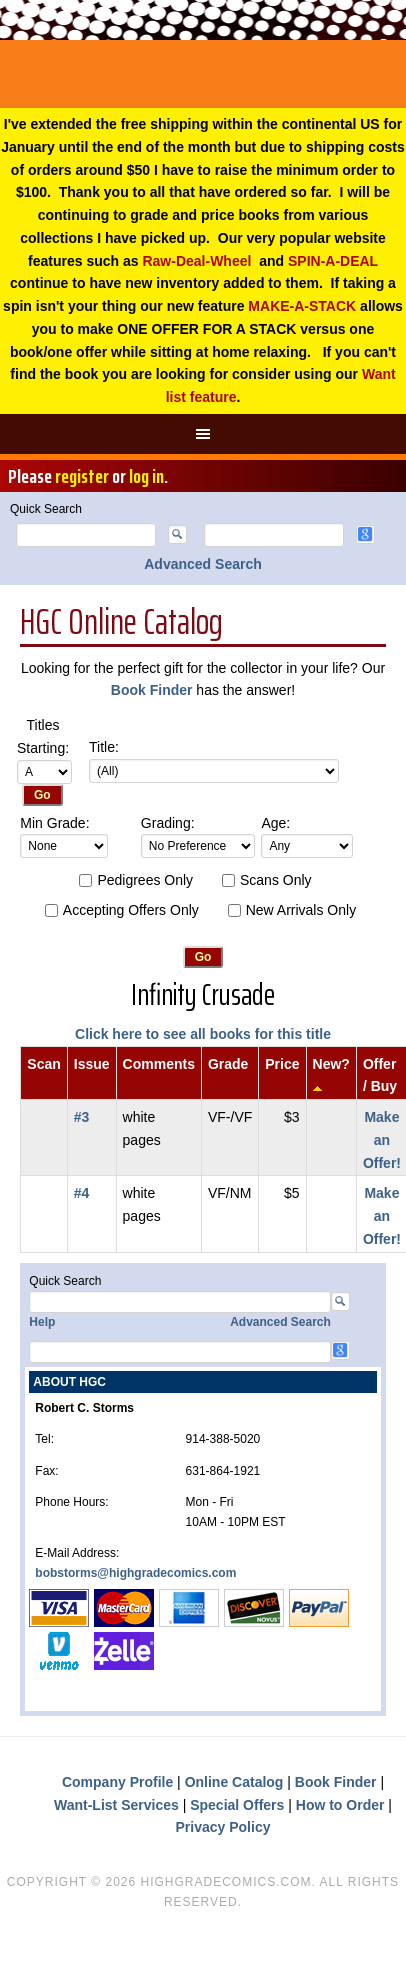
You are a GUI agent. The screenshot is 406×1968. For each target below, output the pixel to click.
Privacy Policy (223, 1827)
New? (331, 1064)
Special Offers (237, 1805)
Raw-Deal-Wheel (196, 261)
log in (146, 476)
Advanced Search (203, 564)
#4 (82, 1193)
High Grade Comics (203, 74)
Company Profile (117, 1782)
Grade (228, 1064)
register (82, 476)
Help (42, 1322)
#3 (82, 1117)
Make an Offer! (382, 1140)
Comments (159, 1064)
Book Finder (152, 690)
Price (282, 1064)
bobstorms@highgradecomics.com (135, 1573)
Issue (92, 1064)
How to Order (340, 1805)
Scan (43, 1064)
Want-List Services (116, 1805)
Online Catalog (234, 1782)
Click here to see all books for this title (203, 1034)
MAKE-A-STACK (302, 306)
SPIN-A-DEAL (333, 261)
